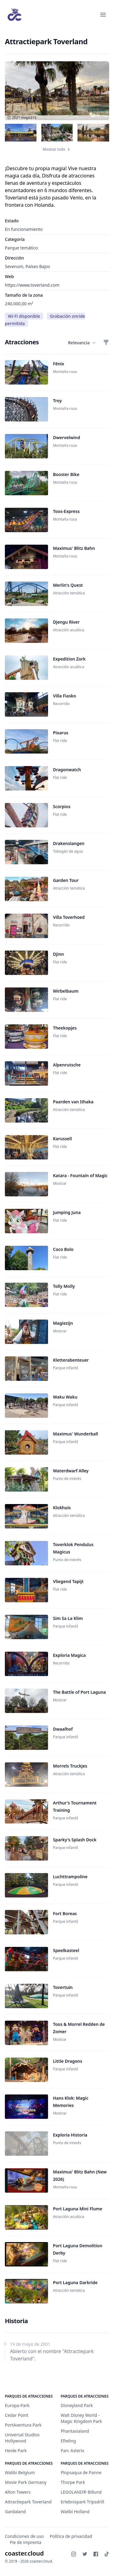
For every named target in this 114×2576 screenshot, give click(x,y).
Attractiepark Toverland (28, 2502)
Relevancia (82, 343)
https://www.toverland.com (32, 285)
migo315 (28, 117)
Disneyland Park (77, 2405)
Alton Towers (18, 2492)
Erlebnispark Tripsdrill (82, 2502)
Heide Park (16, 2450)
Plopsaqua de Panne (81, 2472)
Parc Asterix (73, 2450)
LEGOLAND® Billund (81, 2492)
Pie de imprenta (25, 2542)
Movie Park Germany (26, 2482)
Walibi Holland (75, 2511)
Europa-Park (17, 2405)
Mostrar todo (57, 149)
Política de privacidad (71, 2536)
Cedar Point (16, 2415)
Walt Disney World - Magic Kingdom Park (81, 2418)
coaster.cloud (24, 2553)
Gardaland (15, 2511)
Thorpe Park (73, 2482)
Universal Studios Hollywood (22, 2438)
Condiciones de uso (24, 2536)
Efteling (68, 2441)
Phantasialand (75, 2431)
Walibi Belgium (20, 2472)
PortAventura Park (23, 2425)
